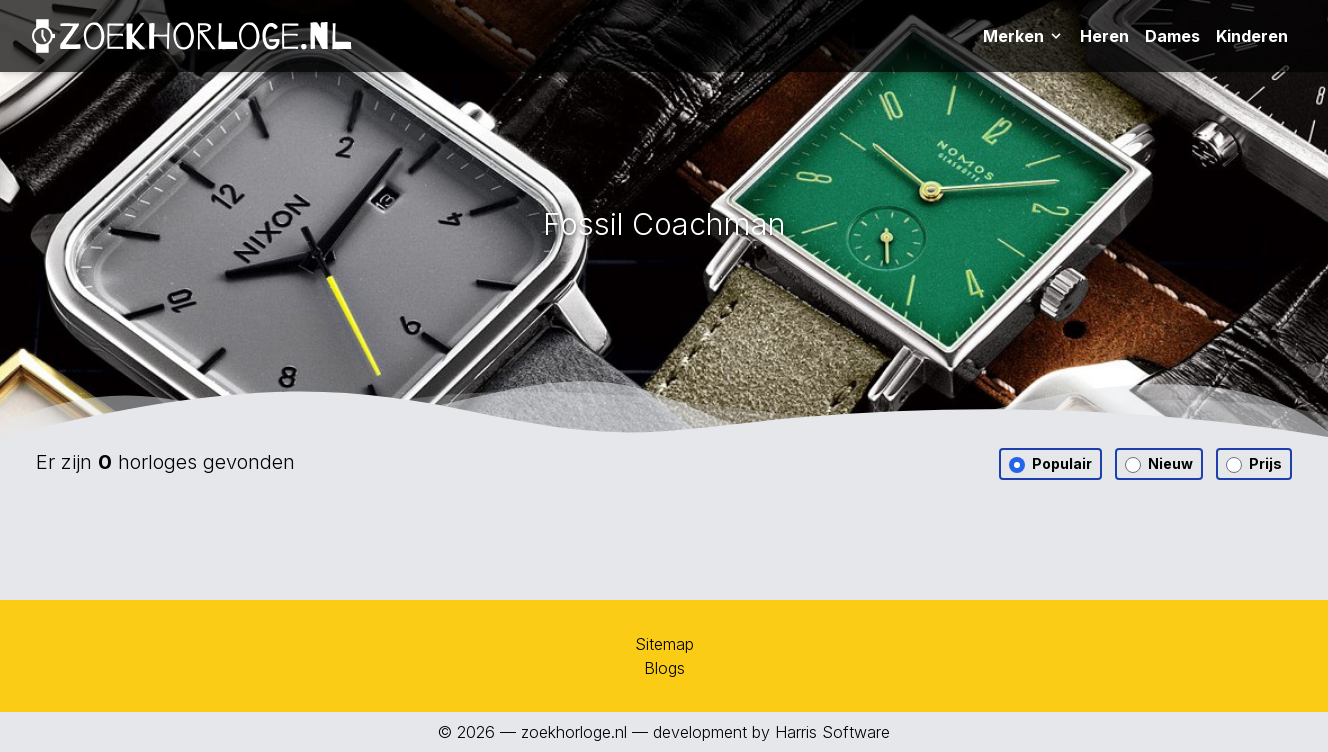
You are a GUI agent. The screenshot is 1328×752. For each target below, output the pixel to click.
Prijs (1254, 464)
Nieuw (1159, 464)
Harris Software (832, 732)
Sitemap (664, 644)
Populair (1050, 464)
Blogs (664, 668)
